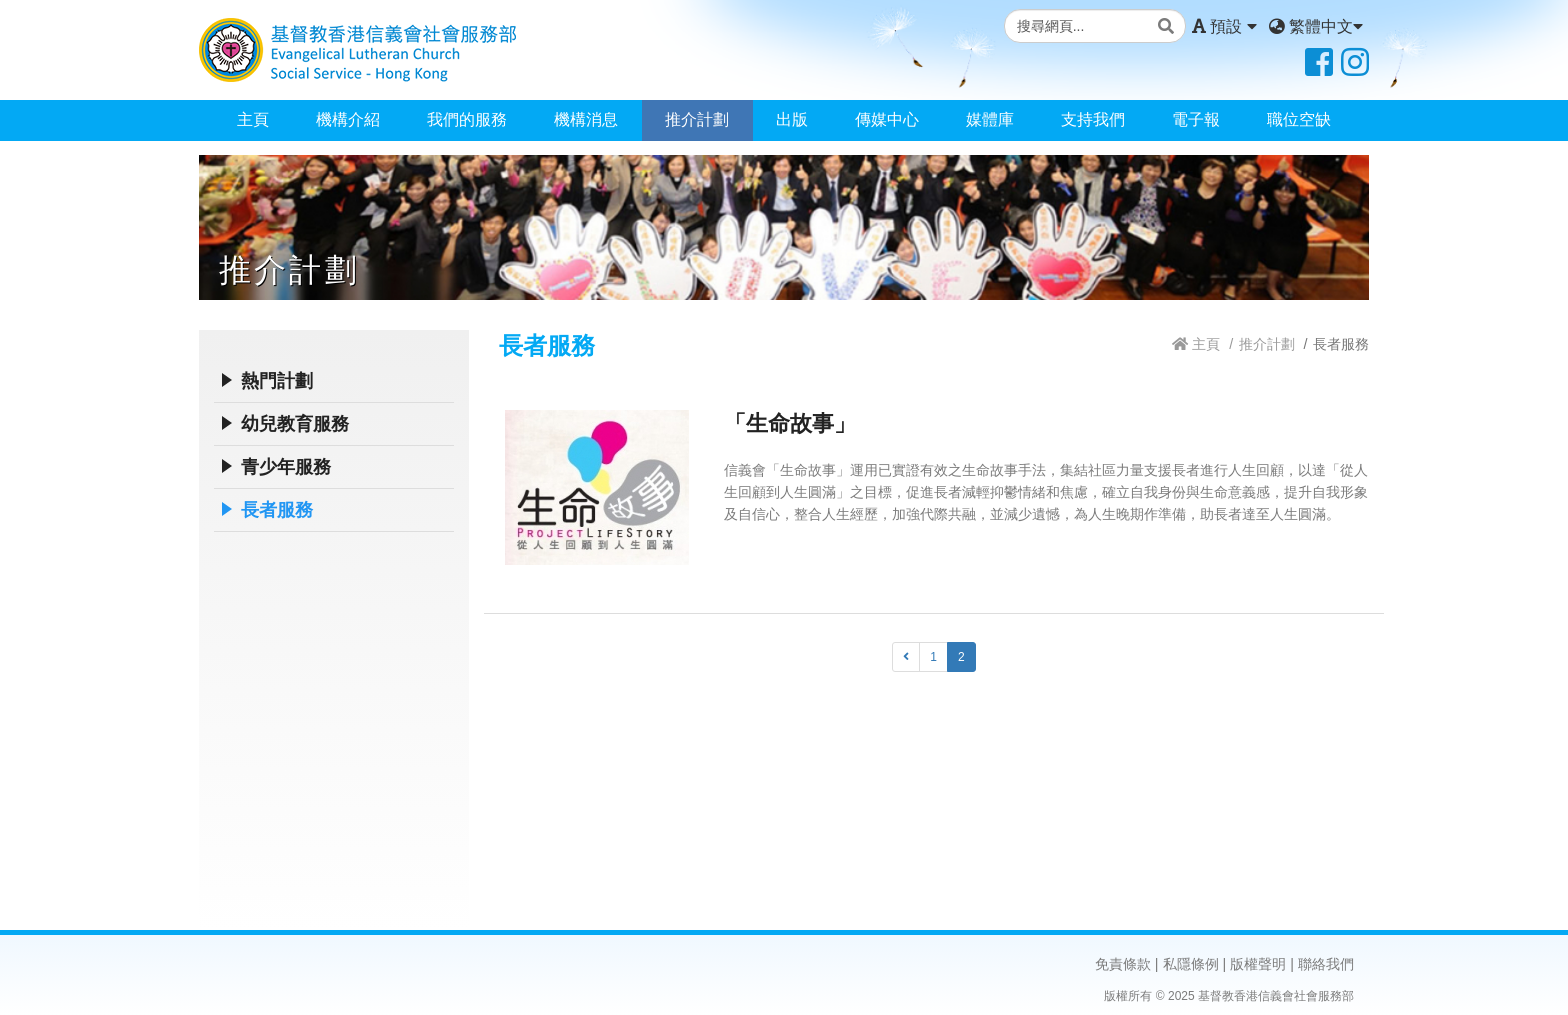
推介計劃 (697, 119)
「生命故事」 (790, 423)
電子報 (1196, 119)
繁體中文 (1316, 26)
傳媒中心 (887, 119)
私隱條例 (1191, 964)
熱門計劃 (277, 381)
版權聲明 (1258, 964)
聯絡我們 (1326, 964)
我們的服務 (467, 119)
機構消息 (586, 119)
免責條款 (1123, 964)
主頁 (253, 119)
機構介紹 (348, 119)
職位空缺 (1299, 119)
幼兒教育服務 (295, 424)
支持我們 (1093, 119)
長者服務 (277, 510)
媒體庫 (990, 119)
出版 (792, 119)
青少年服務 (286, 467)
